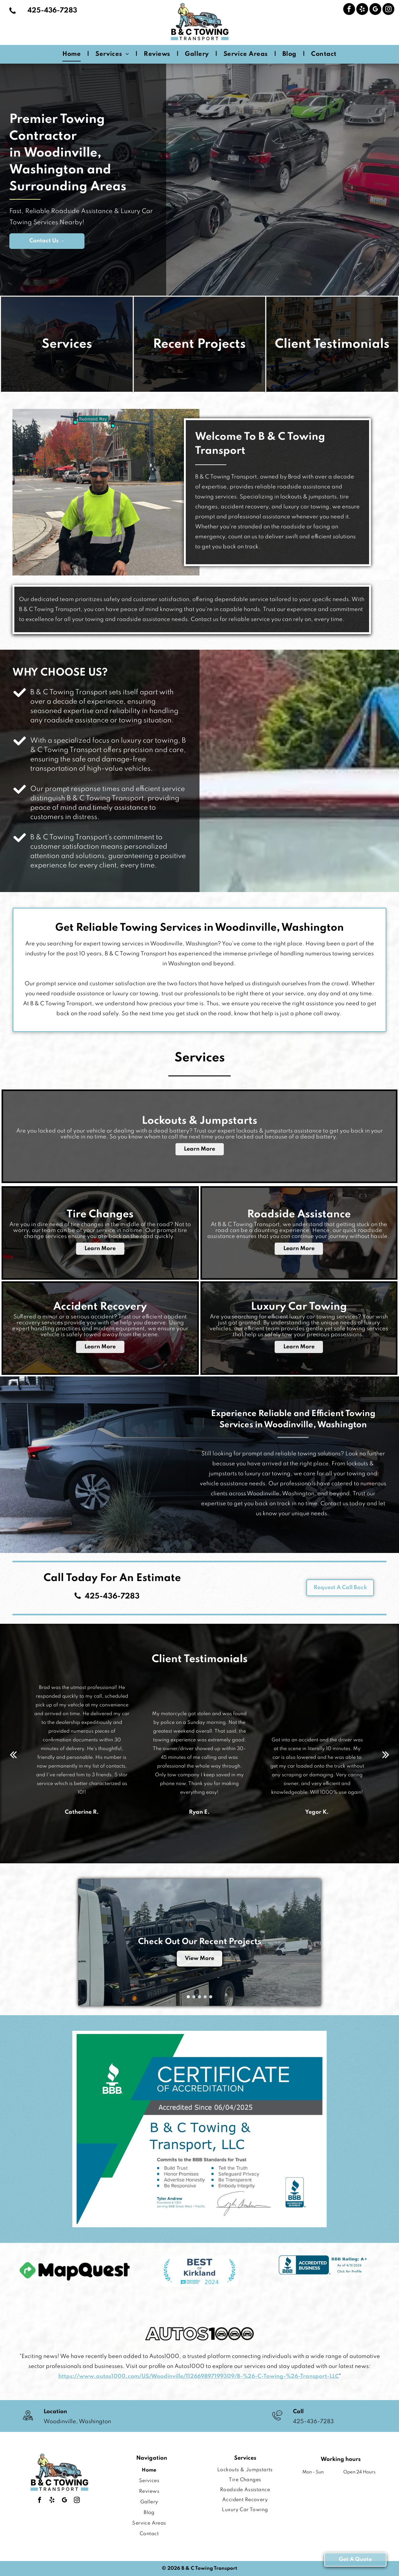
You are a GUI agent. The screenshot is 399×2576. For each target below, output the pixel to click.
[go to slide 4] (205, 1996)
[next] (385, 1754)
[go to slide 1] (188, 1996)
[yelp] (362, 10)
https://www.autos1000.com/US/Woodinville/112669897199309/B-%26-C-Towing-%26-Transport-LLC (198, 2376)
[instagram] (388, 10)
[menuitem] (72, 54)
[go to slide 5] (210, 1996)
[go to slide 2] (193, 1996)
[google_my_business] (375, 10)
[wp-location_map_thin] (28, 2421)
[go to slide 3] (199, 1996)
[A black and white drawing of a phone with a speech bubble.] (277, 2421)
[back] (13, 1754)
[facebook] (349, 10)
